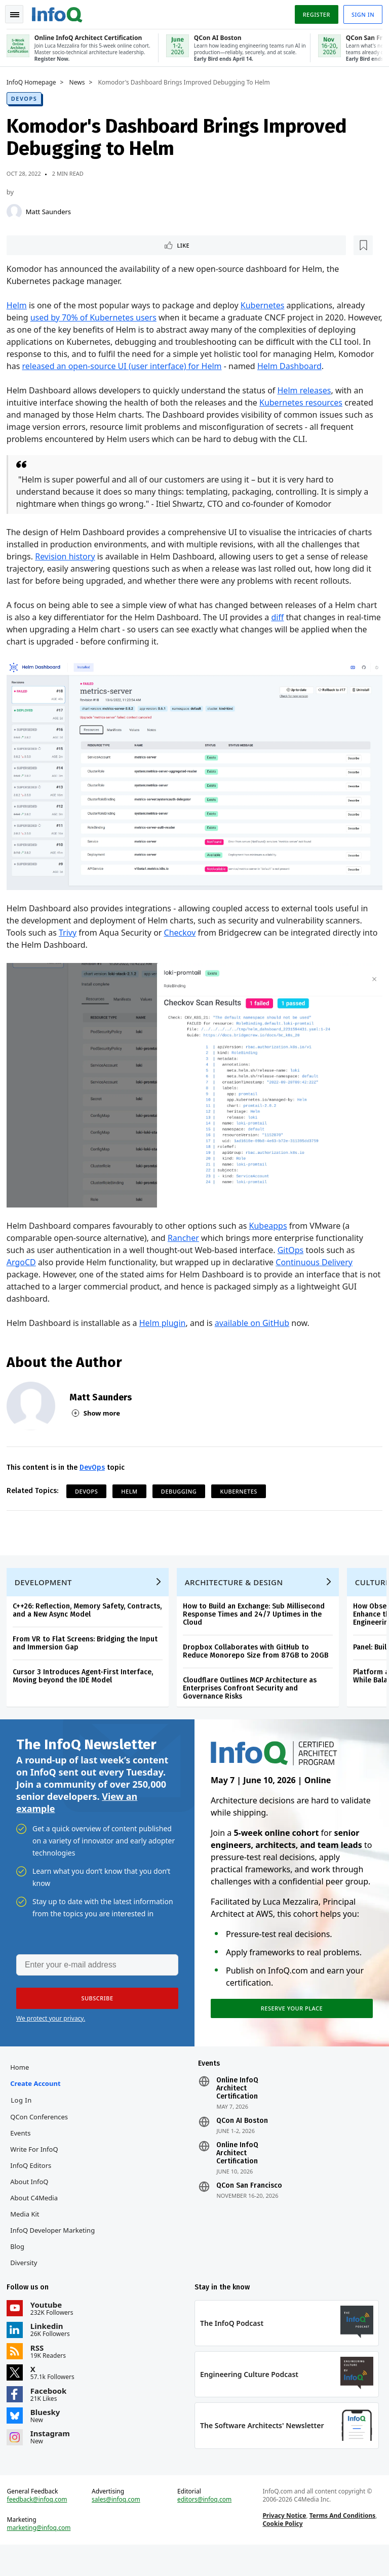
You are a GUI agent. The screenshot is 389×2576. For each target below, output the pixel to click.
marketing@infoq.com (42, 2556)
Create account (39, 2103)
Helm (20, 305)
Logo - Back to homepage (60, 11)
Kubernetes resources (304, 415)
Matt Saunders (51, 211)
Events (24, 2153)
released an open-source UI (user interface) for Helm (188, 366)
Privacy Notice (283, 2543)
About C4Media (37, 2218)
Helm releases (308, 403)
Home (23, 2087)
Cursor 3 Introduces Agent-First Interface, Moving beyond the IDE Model (86, 1687)
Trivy (71, 941)
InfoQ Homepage (35, 81)
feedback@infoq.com (41, 2527)
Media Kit (28, 2234)
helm (133, 1495)
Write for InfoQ (37, 2169)
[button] (95, 2015)
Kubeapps (272, 1229)
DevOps (28, 97)
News (81, 81)
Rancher (187, 1241)
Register (312, 12)
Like (37, 245)
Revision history (68, 569)
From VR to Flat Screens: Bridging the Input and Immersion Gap (88, 1654)
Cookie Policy (281, 2551)
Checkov (184, 941)
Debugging (182, 1495)
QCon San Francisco (249, 2206)
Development (46, 1593)
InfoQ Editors (34, 2185)
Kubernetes (266, 305)
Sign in (359, 12)
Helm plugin (166, 1326)
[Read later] (70, 245)
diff (303, 629)
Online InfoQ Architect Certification (237, 2109)
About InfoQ (33, 2201)
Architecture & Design (237, 1593)
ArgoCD (25, 1265)
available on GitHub (255, 1326)
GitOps (294, 1253)
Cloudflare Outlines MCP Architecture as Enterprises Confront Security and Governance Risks (253, 1699)
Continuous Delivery (317, 1265)
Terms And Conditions (341, 2543)
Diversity (27, 2282)
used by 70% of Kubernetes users (97, 318)
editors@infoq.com (205, 2527)
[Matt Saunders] (17, 210)
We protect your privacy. (50, 2035)
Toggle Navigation (19, 12)
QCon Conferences (42, 2137)
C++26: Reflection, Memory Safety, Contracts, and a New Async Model (90, 1621)
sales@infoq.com (118, 2527)
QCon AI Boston (242, 2141)
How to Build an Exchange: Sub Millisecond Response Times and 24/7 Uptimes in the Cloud (257, 1625)
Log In (24, 2120)
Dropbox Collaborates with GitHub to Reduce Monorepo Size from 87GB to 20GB (259, 1662)
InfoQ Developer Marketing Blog (56, 2258)
